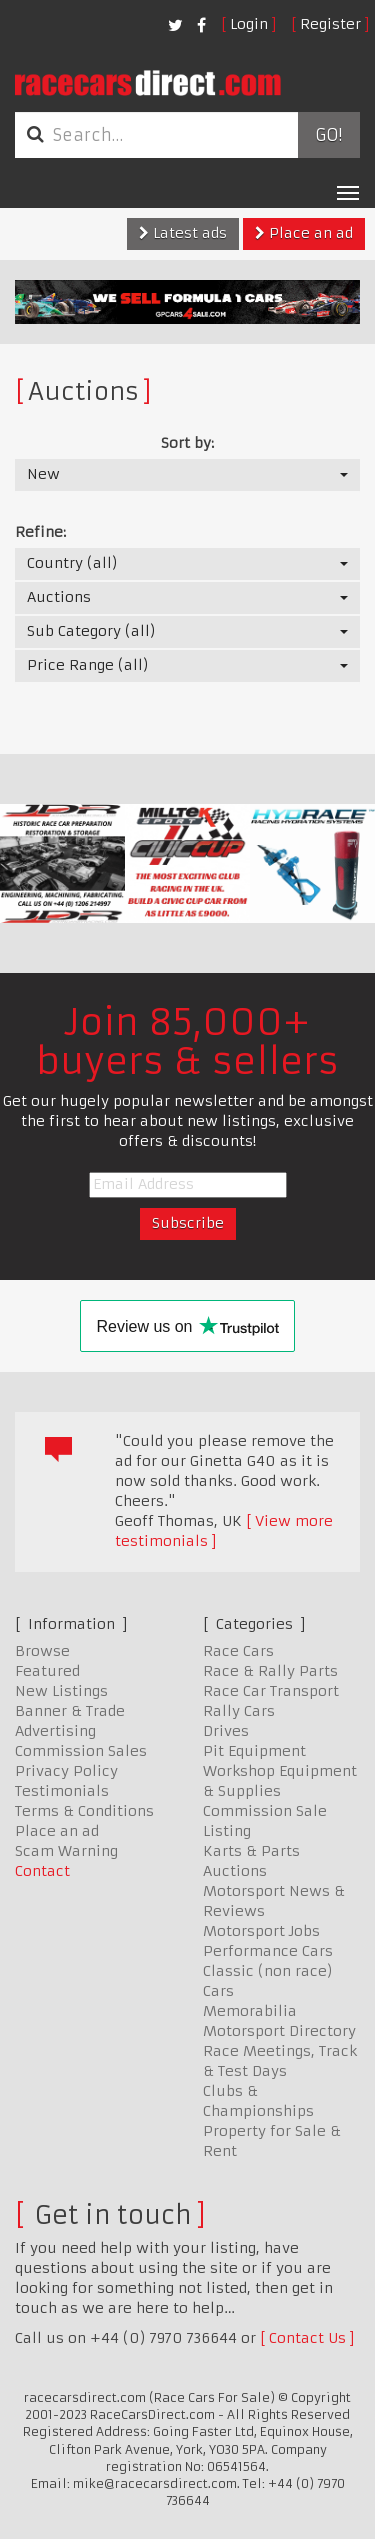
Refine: (40, 532)
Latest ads (183, 233)
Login (249, 24)
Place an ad (304, 233)
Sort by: (187, 443)
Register (330, 24)
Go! (328, 135)
